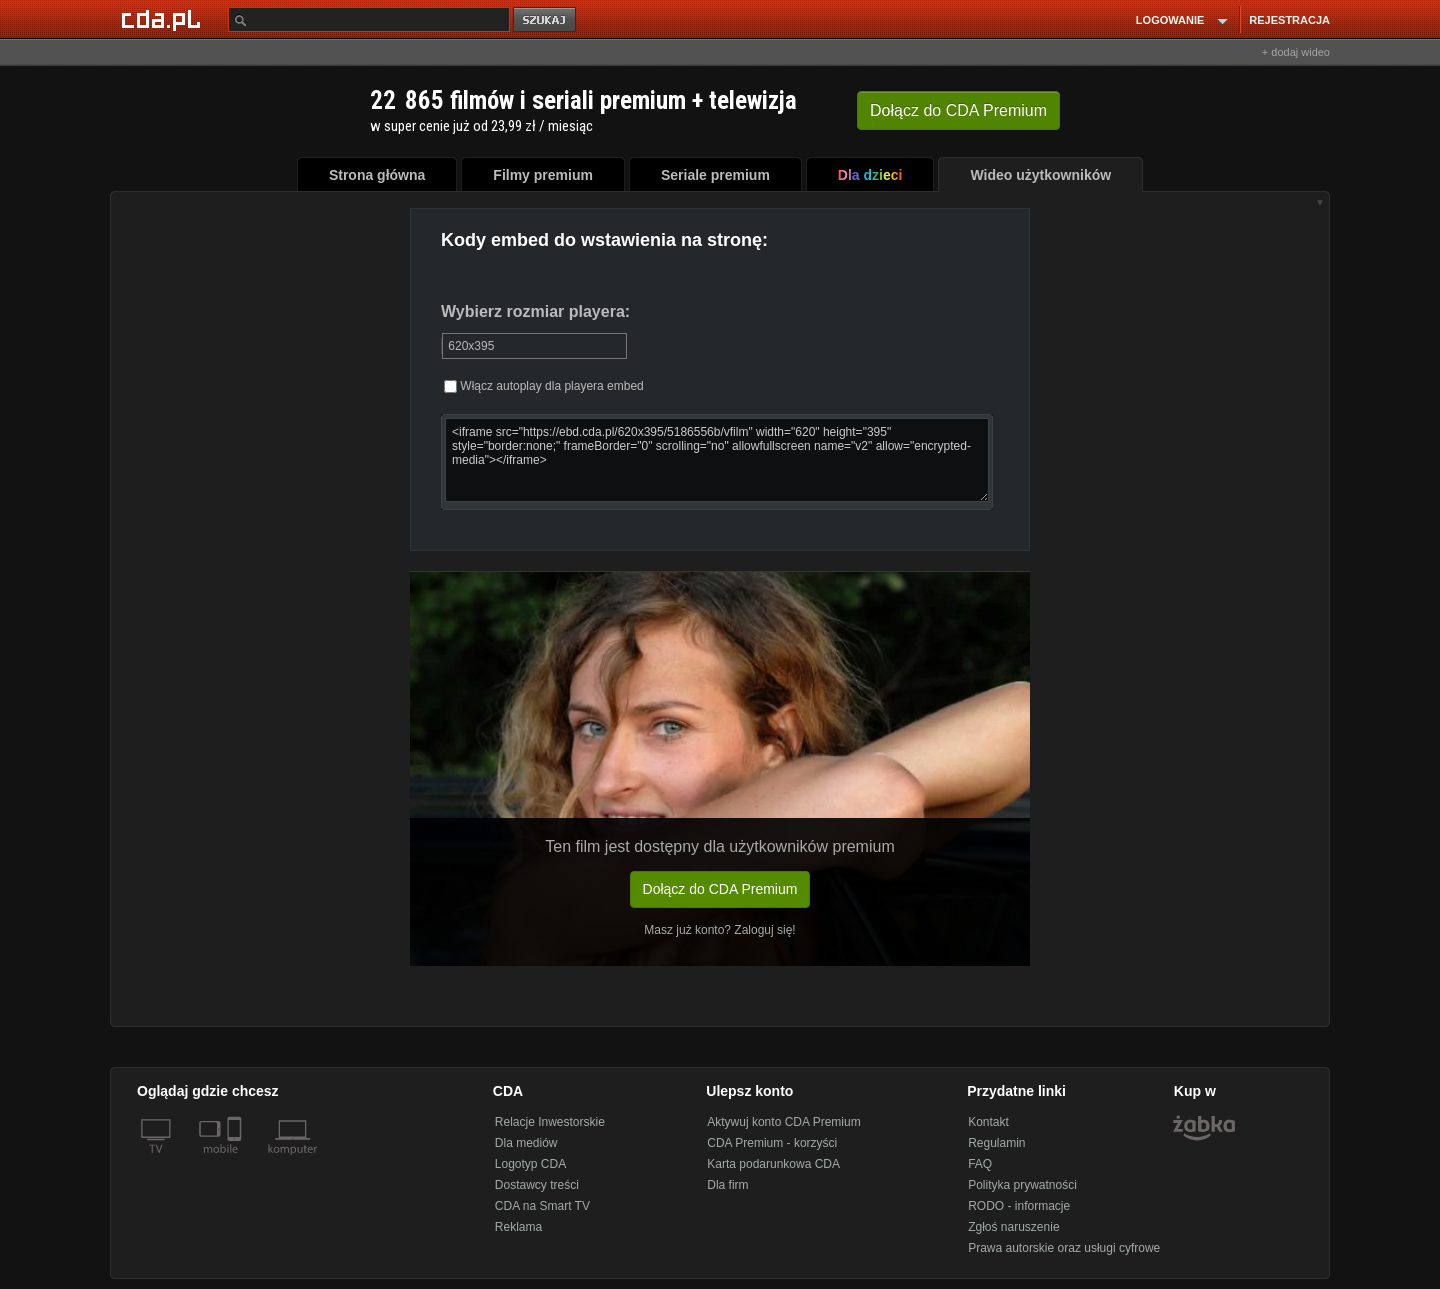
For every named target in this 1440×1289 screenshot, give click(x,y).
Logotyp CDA (530, 1164)
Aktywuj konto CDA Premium (783, 1122)
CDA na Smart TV (542, 1206)
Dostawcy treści (537, 1185)
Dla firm (727, 1185)
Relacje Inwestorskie (550, 1122)
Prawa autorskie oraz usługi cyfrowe (1064, 1248)
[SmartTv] (236, 1161)
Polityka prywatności (1022, 1185)
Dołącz (958, 110)
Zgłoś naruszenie (1013, 1227)
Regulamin (996, 1143)
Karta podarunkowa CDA (773, 1164)
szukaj (546, 20)
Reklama (518, 1227)
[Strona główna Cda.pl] (164, 19)
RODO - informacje (1019, 1206)
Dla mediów (526, 1143)
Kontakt (988, 1122)
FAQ (980, 1164)
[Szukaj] (369, 19)
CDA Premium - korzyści (772, 1143)
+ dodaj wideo (1296, 52)
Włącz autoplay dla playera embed (544, 386)
